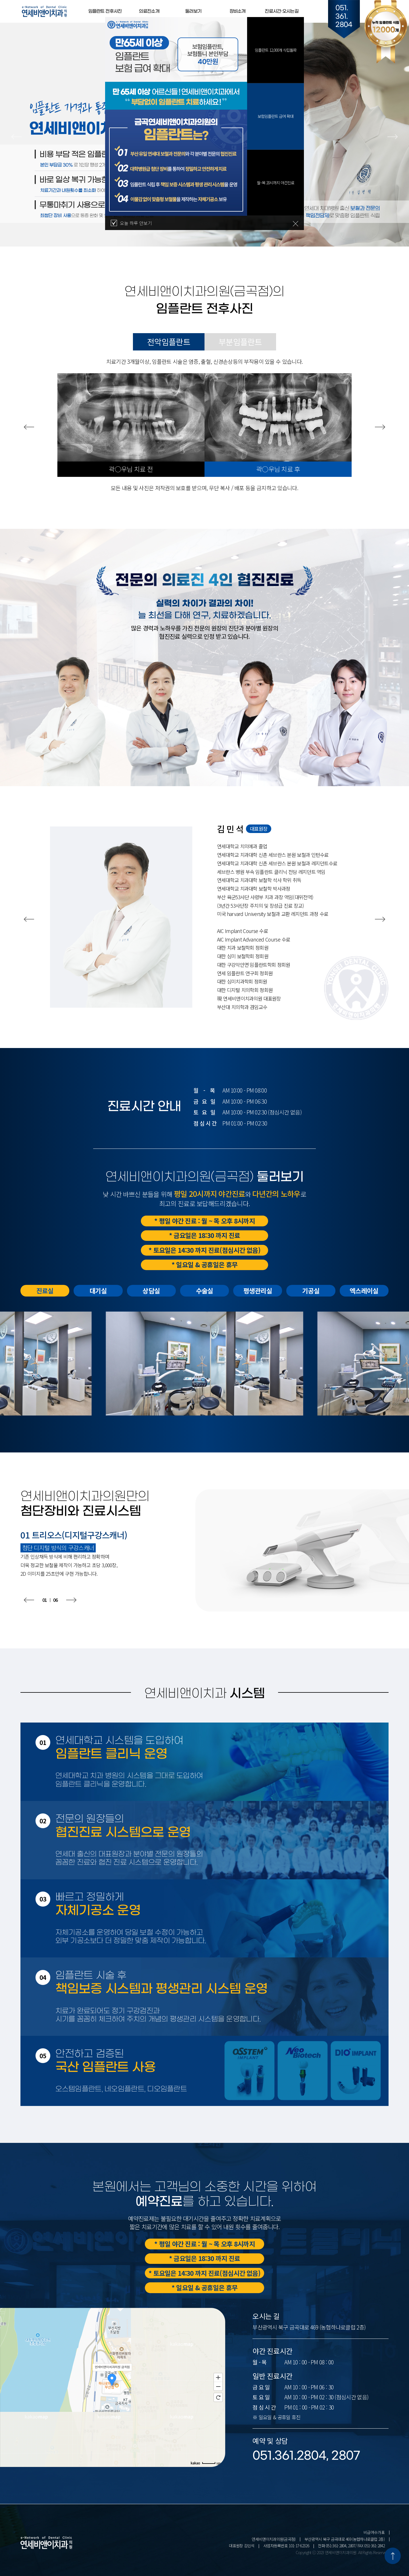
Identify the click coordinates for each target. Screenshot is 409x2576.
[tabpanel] (176, 122)
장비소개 (237, 11)
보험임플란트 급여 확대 (275, 116)
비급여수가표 (374, 2532)
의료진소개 (149, 11)
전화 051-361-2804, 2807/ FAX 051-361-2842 (351, 2545)
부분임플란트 (240, 341)
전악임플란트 (168, 341)
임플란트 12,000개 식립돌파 (276, 50)
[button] (16, 136)
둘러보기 (193, 11)
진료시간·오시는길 (282, 11)
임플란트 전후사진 (105, 11)
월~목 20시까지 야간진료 (275, 182)
